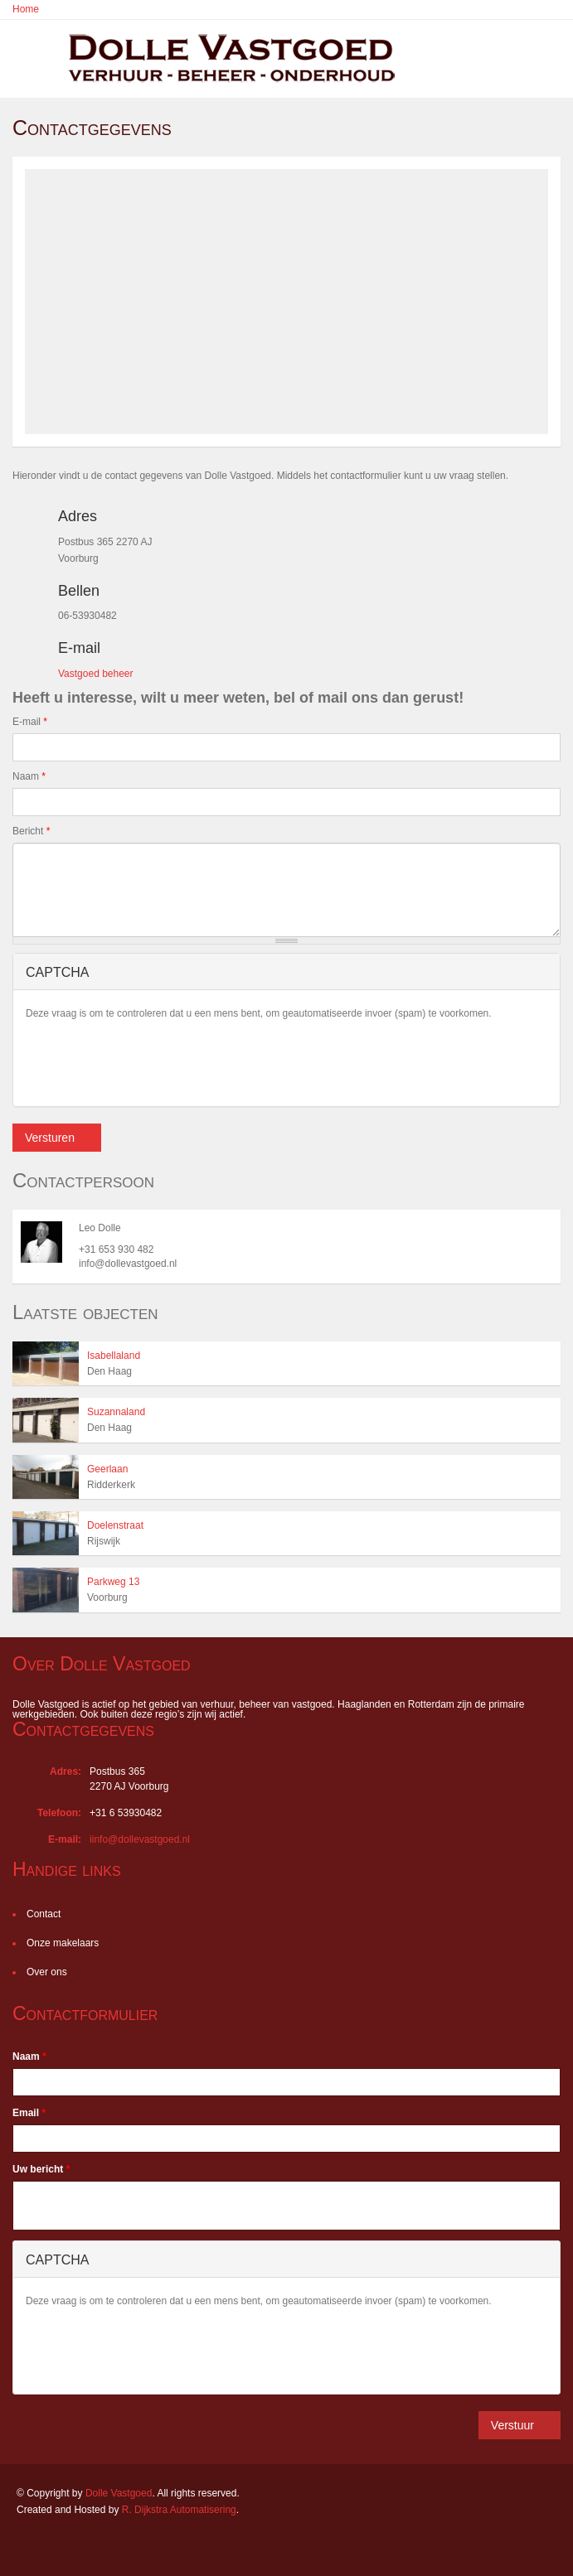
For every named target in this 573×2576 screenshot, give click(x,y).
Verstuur (512, 2425)
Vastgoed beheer (96, 673)
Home (25, 9)
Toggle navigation (27, 60)
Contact (44, 1914)
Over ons (47, 1972)
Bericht (31, 831)
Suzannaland (116, 1412)
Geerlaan (107, 1469)
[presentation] (152, 1061)
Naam (29, 776)
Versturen (50, 1137)
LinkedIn (54, 2545)
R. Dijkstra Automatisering (179, 2510)
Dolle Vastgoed (119, 2493)
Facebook (21, 2545)
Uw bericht (41, 2169)
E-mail (29, 721)
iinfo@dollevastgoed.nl (140, 1839)
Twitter (94, 2545)
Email (29, 2113)
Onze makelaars (63, 1943)
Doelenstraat (115, 1525)
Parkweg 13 (113, 1582)
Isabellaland (113, 1355)
